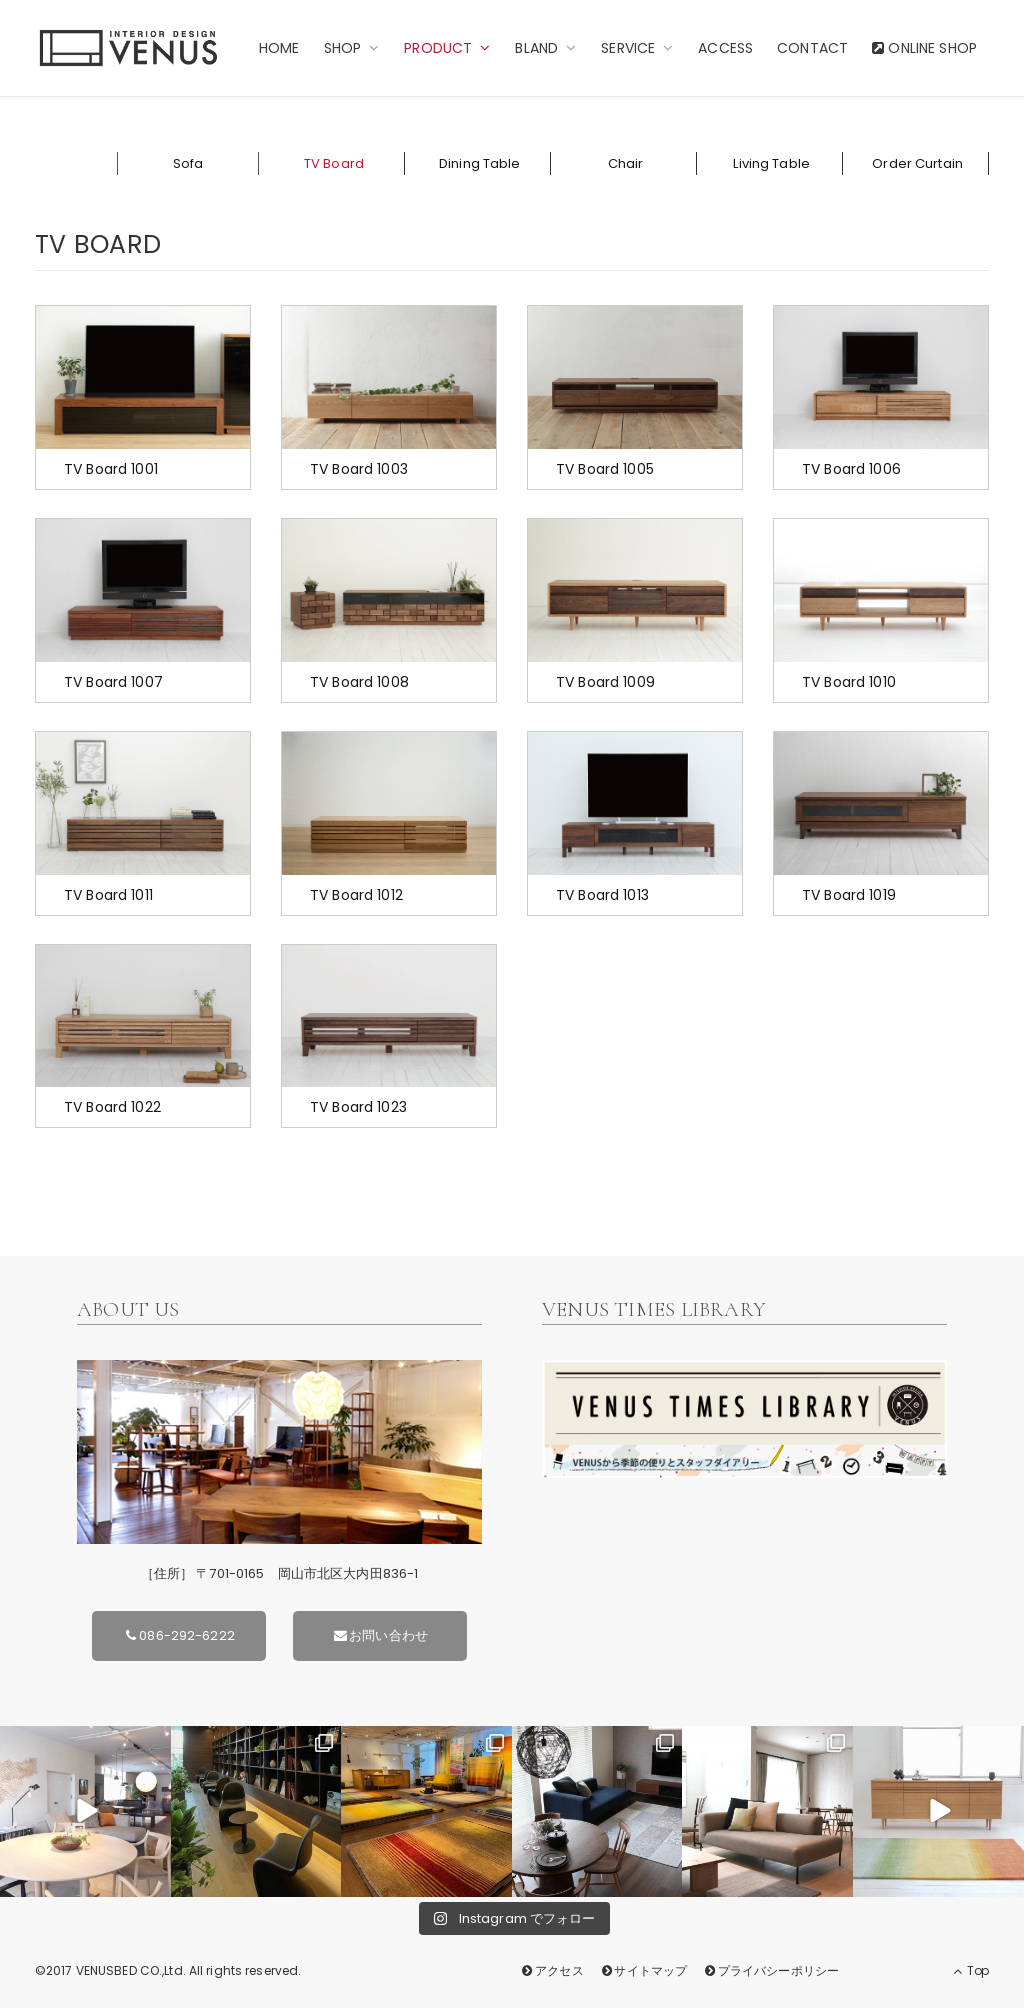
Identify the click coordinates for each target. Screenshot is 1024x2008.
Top (971, 1970)
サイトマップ (643, 1970)
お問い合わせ (380, 1635)
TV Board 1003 (359, 469)
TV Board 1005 (605, 469)
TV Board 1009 (605, 682)
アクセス (552, 1970)
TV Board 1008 (359, 682)
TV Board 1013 (602, 895)
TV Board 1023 (358, 1107)
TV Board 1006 (851, 469)
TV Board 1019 (849, 895)
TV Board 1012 (356, 895)
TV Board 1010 (849, 682)
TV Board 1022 (112, 1107)
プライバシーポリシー (770, 1970)
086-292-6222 (179, 1635)
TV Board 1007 (113, 682)
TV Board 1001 (111, 469)
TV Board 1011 (108, 895)
